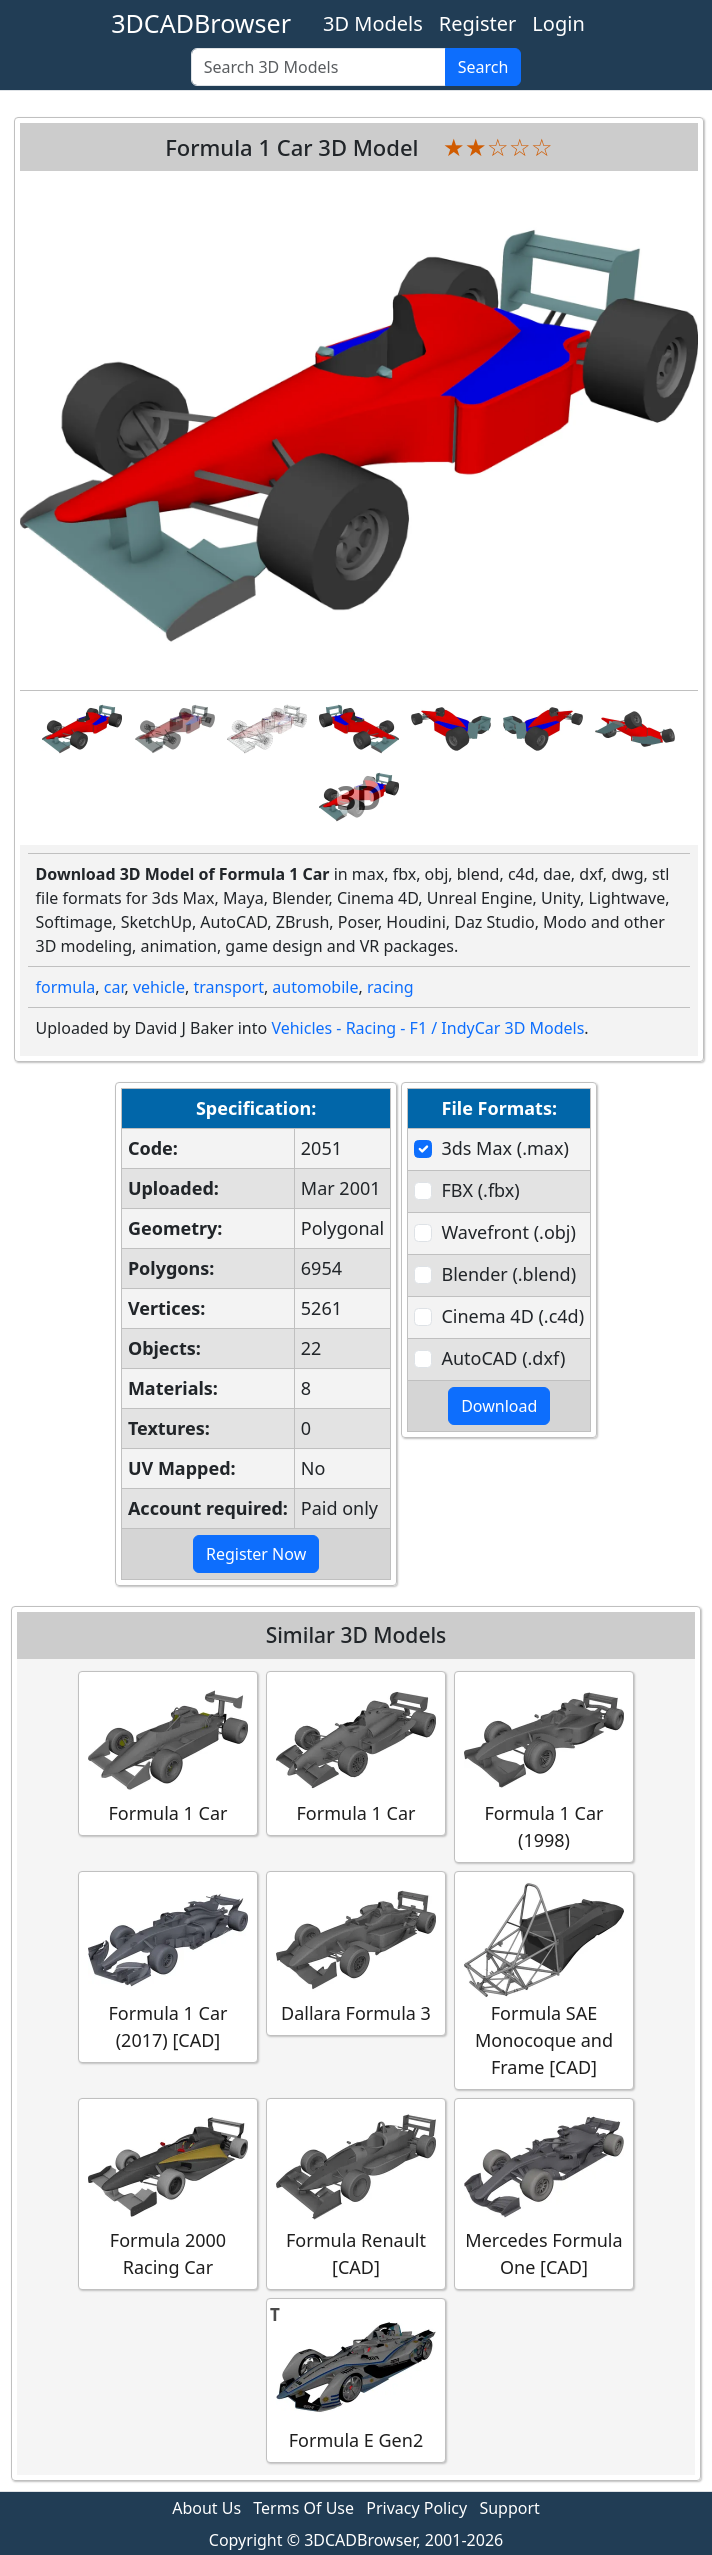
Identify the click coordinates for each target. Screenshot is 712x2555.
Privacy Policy (416, 2508)
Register (478, 23)
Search (483, 67)
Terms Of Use (303, 2508)
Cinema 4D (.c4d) (512, 1316)
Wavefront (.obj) (508, 1232)
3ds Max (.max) (504, 1148)
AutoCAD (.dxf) (503, 1358)
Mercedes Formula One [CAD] (544, 2193)
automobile (315, 987)
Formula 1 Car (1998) (544, 1766)
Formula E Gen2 (356, 2379)
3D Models (373, 23)
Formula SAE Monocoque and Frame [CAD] (544, 1979)
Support (509, 2508)
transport (228, 987)
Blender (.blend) (508, 1274)
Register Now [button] (256, 1554)
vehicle (159, 987)
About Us (206, 2508)
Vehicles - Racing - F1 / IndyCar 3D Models (427, 1028)
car (114, 987)
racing (390, 987)
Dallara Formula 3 (356, 1952)
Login (558, 23)
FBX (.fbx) (480, 1190)
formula (66, 987)
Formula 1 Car (168, 1752)
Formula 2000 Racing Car (168, 2193)
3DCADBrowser (201, 23)
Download (499, 1406)
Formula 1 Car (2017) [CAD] (168, 1966)
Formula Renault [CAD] (356, 2193)
